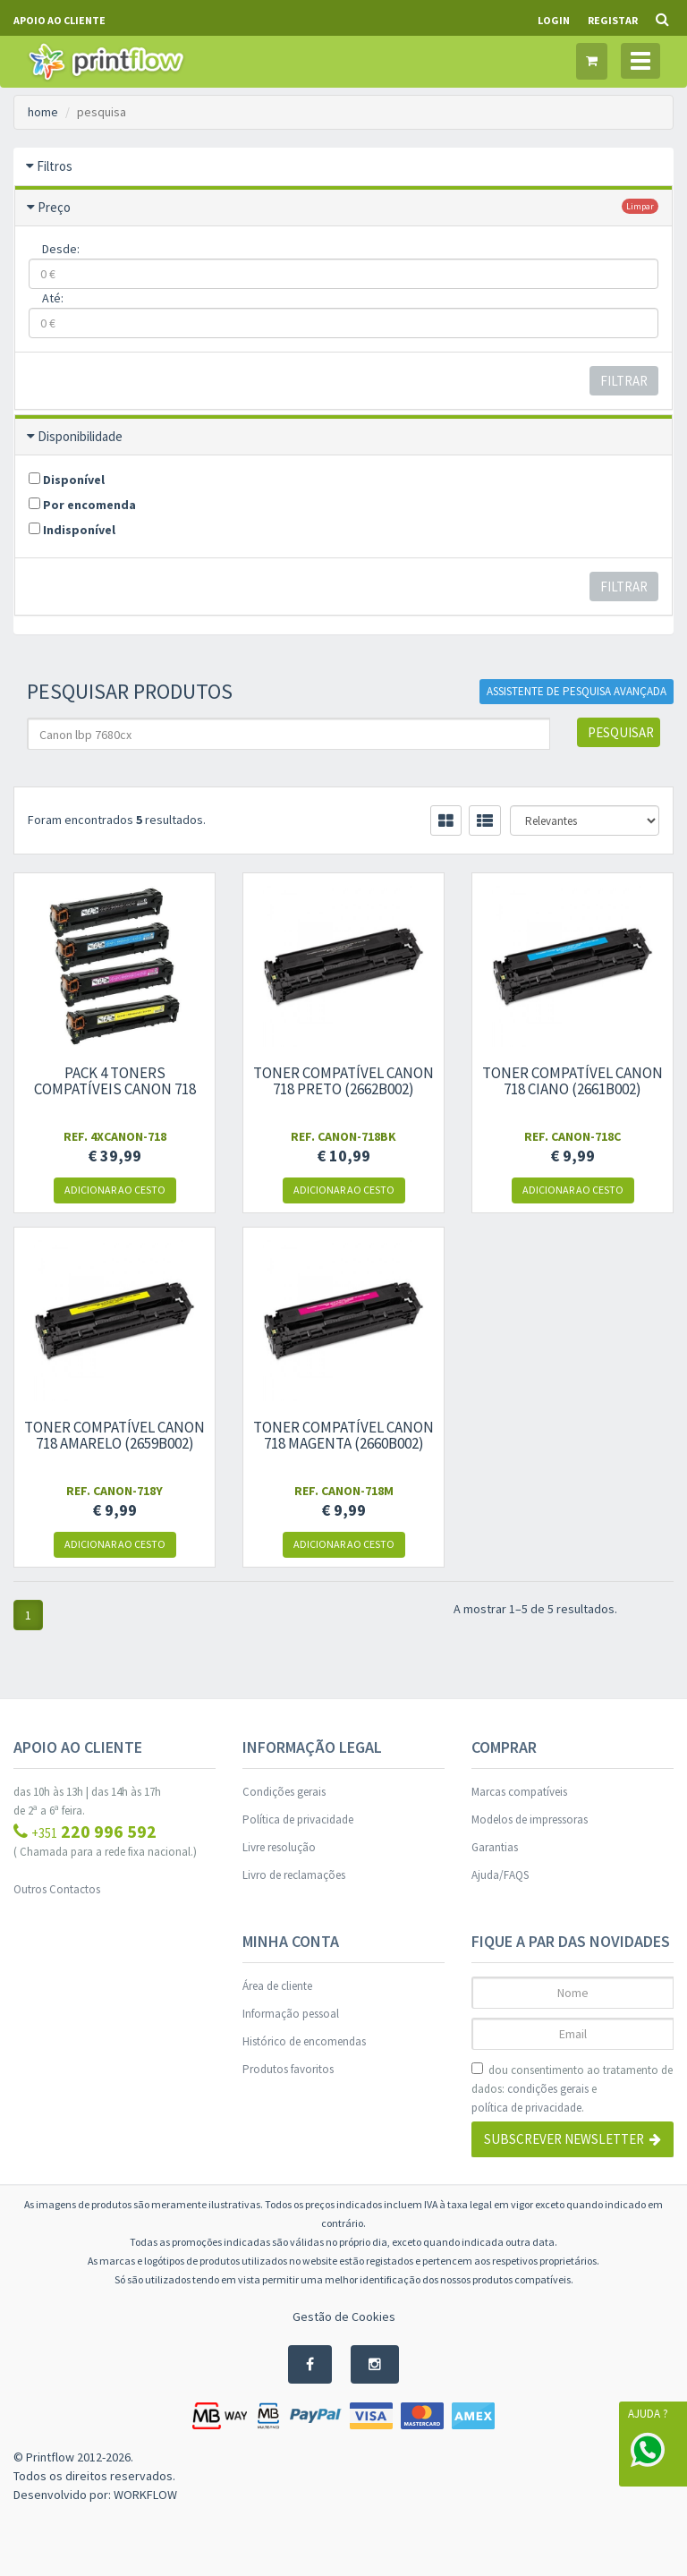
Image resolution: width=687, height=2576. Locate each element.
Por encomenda (82, 505)
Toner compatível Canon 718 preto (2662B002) (343, 1081)
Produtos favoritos (288, 2069)
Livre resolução (279, 1847)
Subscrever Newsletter (572, 2138)
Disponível (67, 480)
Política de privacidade (297, 1819)
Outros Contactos (56, 1889)
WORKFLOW (145, 2495)
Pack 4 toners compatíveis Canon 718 (115, 1081)
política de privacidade (526, 2107)
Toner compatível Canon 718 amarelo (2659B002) (114, 1435)
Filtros (54, 165)
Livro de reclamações (293, 1875)
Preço (54, 207)
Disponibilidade (80, 436)
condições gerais (548, 2088)
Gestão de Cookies (344, 2316)
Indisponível (72, 530)
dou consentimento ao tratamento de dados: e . (572, 2089)
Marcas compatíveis (519, 1791)
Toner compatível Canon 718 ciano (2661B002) (572, 1081)
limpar (640, 206)
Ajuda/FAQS (500, 1875)
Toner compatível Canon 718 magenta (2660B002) (343, 1435)
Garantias (494, 1847)
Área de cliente (277, 1986)
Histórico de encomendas (304, 2041)
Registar (613, 20)
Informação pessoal (290, 2013)
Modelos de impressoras (529, 1819)
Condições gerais (284, 1791)
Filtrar (624, 380)
